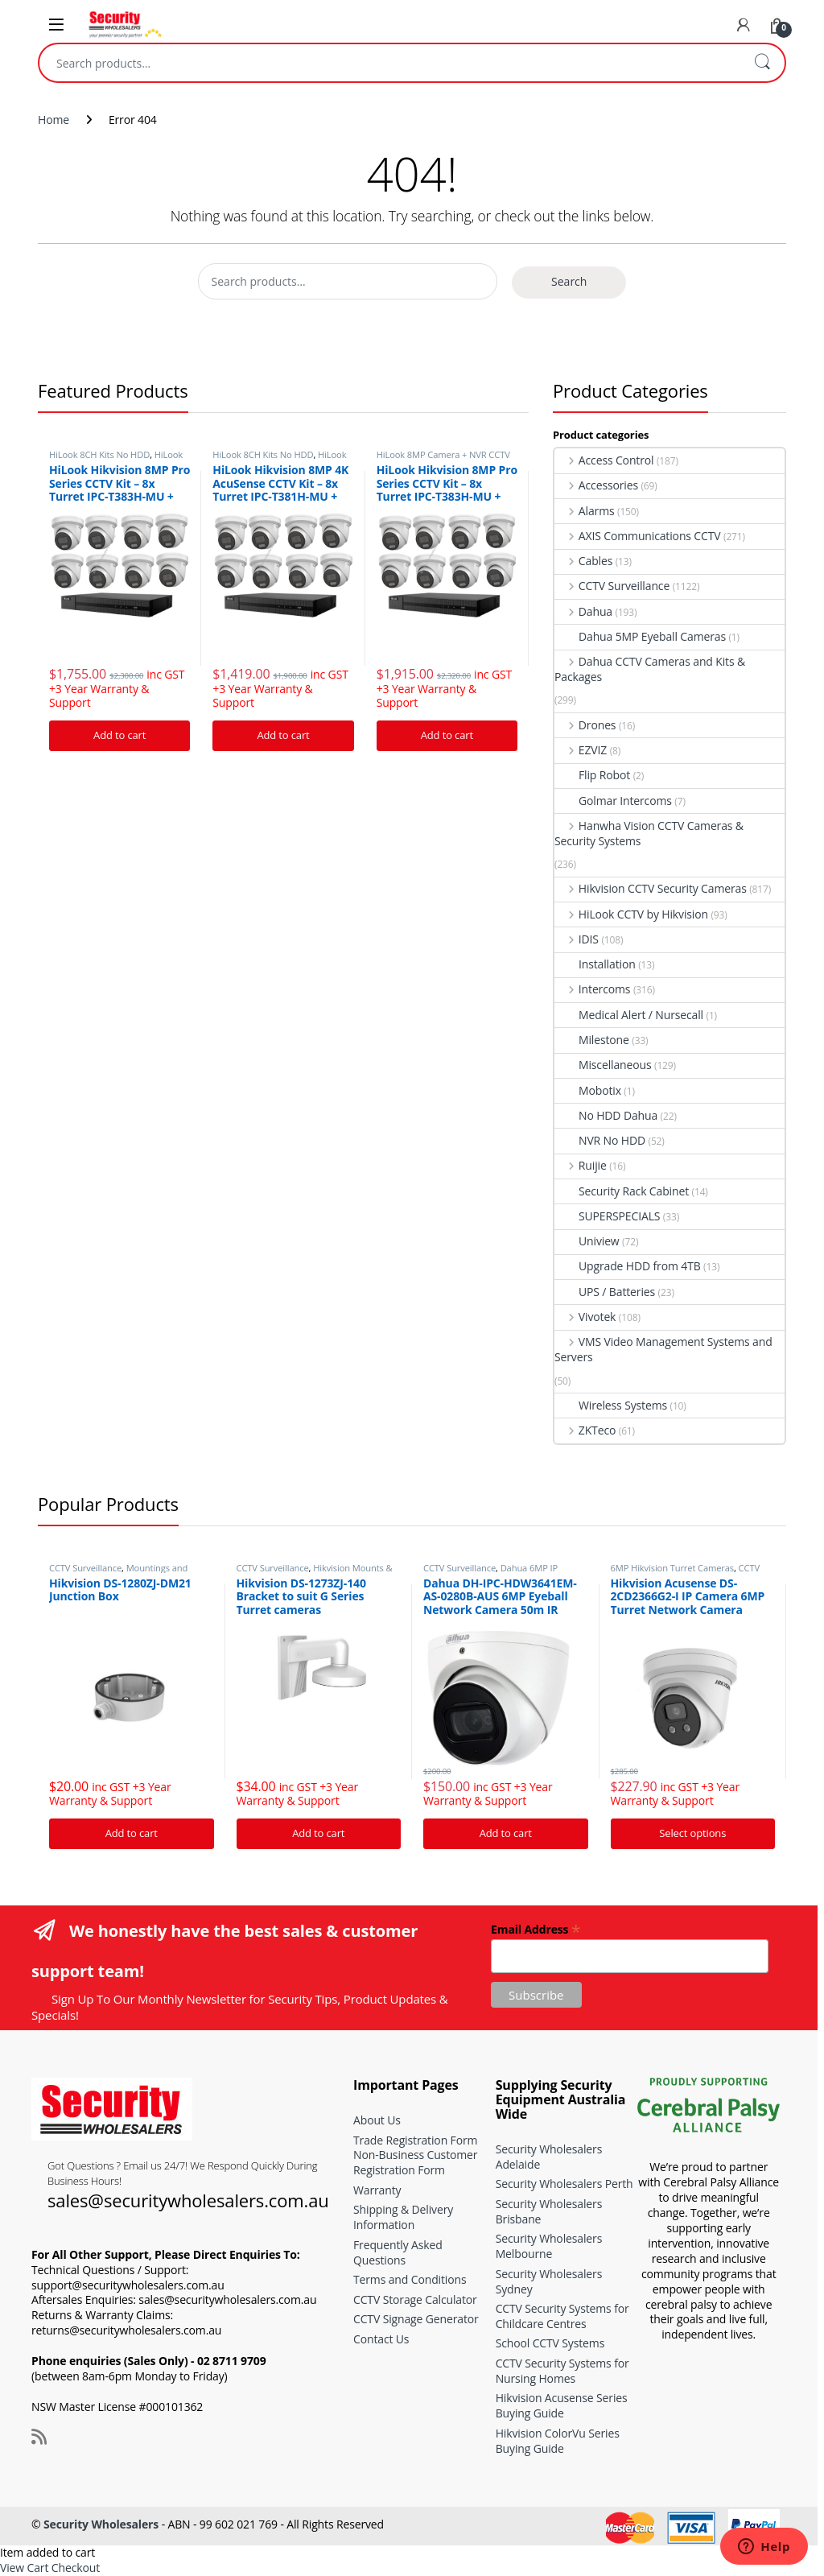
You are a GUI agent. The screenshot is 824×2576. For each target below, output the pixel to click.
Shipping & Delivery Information (403, 2217)
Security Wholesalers (101, 2524)
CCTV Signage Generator (416, 2318)
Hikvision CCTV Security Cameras (650, 888)
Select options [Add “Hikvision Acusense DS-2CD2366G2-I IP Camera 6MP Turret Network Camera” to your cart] (692, 1833)
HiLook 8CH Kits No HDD (99, 454)
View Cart (24, 2567)
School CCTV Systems (550, 2343)
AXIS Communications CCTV (637, 535)
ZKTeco (585, 1430)
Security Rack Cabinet (621, 1191)
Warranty (377, 2190)
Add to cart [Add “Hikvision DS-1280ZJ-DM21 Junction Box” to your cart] (131, 1833)
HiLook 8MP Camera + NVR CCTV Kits (116, 459)
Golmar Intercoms (613, 800)
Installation (595, 964)
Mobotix (587, 1090)
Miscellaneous (603, 1064)
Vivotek (585, 1316)
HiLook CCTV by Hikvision (631, 914)
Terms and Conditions (409, 2279)
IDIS (576, 939)
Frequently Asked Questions (398, 2252)
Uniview (587, 1241)
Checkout (76, 2567)
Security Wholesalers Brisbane (549, 2211)
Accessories (596, 485)
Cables (583, 560)
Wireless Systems (610, 1405)
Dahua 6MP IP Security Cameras (490, 1572)
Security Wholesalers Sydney (549, 2281)
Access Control (603, 460)
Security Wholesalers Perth (564, 2183)
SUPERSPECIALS (607, 1216)
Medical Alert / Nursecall (628, 1014)
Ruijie (580, 1165)
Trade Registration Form (415, 2140)
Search (762, 62)
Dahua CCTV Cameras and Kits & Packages (649, 669)
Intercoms (592, 989)
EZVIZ (580, 750)
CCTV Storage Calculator (415, 2299)
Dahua (583, 611)
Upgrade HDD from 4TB (627, 1266)
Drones (585, 725)
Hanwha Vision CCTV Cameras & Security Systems (649, 833)
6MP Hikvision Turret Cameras (673, 1568)
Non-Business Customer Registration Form (415, 2162)
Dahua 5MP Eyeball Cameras (640, 636)
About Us (377, 2120)
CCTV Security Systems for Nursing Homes (562, 2370)
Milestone (591, 1039)
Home (53, 119)
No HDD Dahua (605, 1115)
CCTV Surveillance (612, 585)
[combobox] (389, 62)
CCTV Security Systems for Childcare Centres (562, 2316)
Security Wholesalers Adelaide (549, 2156)
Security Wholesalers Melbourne (549, 2246)
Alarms (584, 510)
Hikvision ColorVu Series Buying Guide (558, 2440)
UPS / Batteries (604, 1291)
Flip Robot (592, 774)
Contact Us (381, 2339)
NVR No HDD (599, 1140)
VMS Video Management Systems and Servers (663, 1349)
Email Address (535, 1928)
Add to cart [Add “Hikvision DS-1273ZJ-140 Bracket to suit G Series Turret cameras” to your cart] (318, 1833)
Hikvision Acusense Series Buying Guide (562, 2405)
